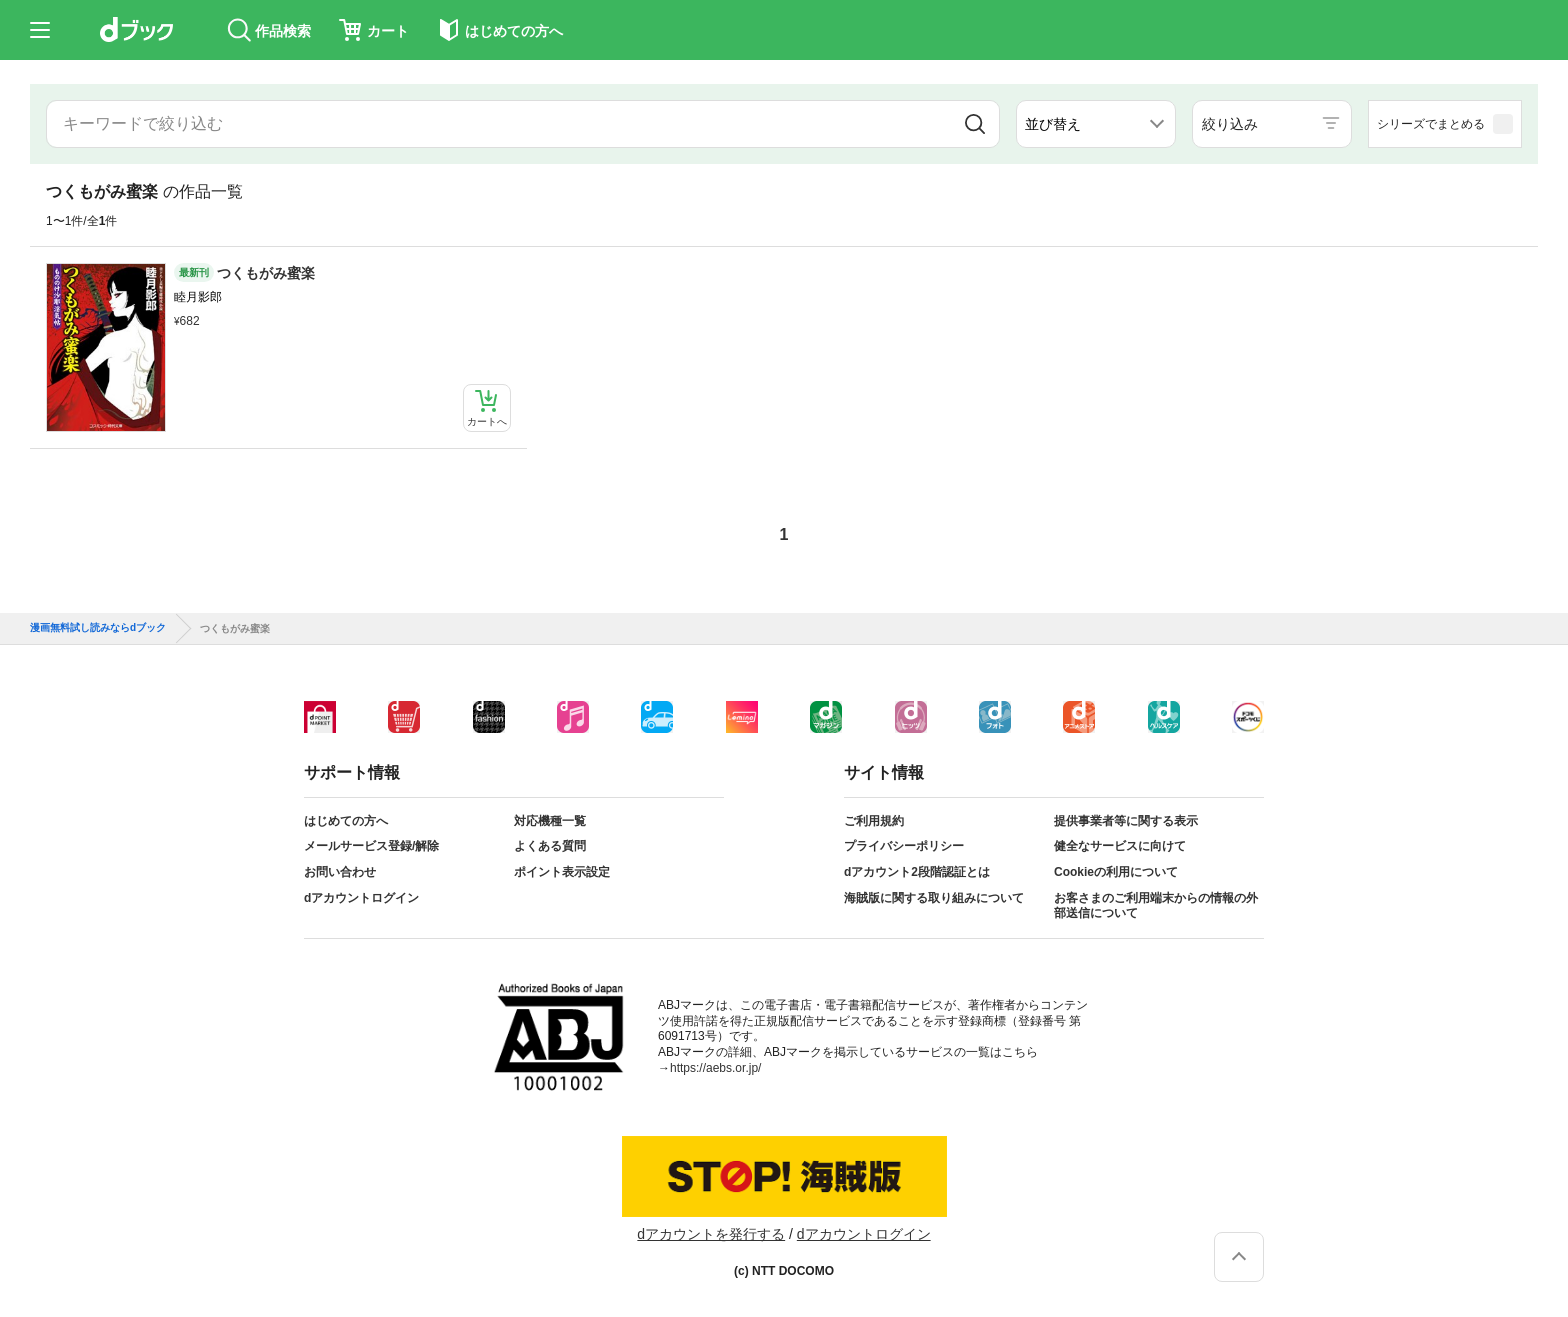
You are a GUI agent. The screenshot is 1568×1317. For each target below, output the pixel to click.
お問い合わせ (340, 872)
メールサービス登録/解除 (371, 846)
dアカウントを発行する (711, 1234)
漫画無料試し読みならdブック (98, 628)
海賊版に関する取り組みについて (934, 898)
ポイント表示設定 (562, 872)
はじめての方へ (346, 821)
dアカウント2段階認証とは (917, 872)
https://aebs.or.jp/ (715, 1068)
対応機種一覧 (550, 821)
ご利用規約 (874, 821)
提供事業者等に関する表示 (1126, 821)
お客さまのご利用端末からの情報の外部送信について (1156, 906)
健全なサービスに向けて (1120, 846)
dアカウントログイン (361, 898)
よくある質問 (550, 846)
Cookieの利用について (1116, 872)
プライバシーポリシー (904, 846)
